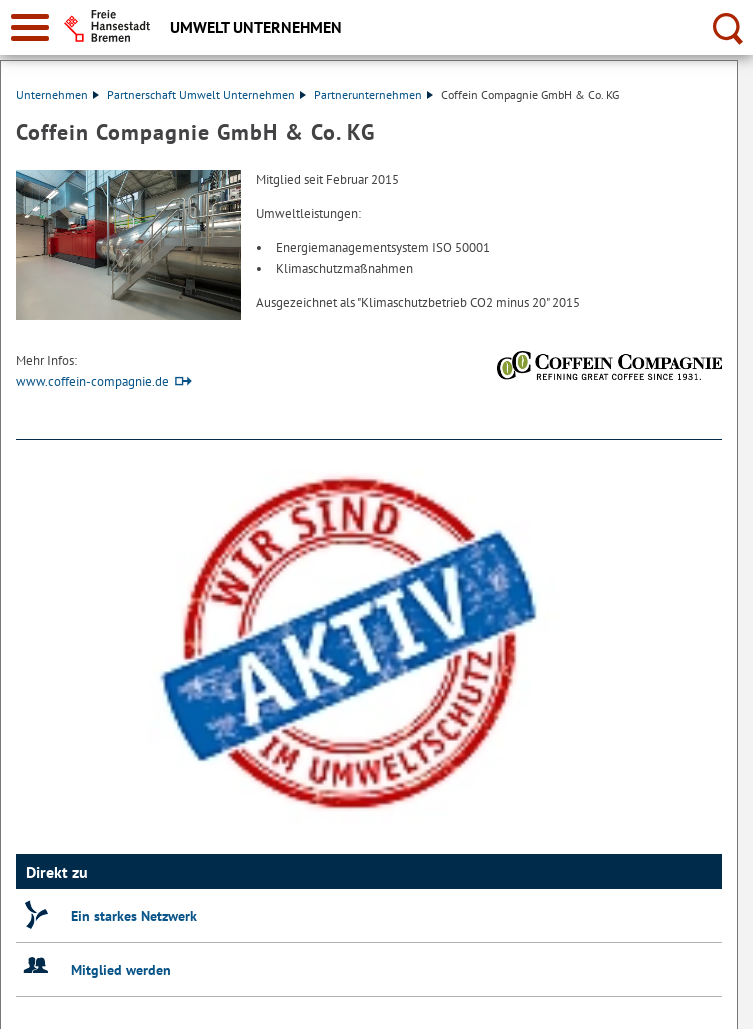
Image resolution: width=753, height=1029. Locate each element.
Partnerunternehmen (373, 94)
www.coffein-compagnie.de (92, 381)
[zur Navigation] (30, 27)
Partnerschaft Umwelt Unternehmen (206, 94)
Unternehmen (57, 94)
